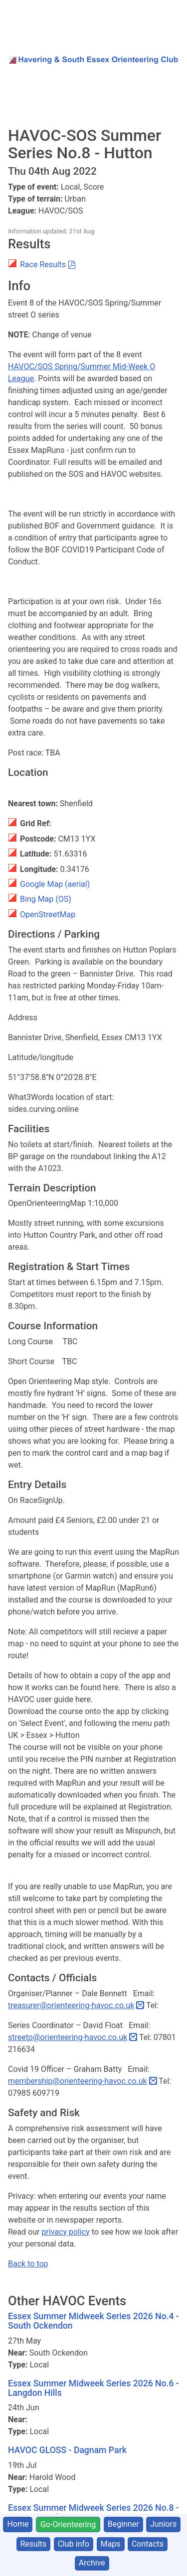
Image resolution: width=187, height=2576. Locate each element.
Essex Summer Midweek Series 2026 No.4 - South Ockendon (93, 2321)
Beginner (123, 2524)
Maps (111, 2544)
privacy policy (65, 2232)
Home (17, 2524)
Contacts (148, 2544)
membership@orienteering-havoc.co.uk (77, 2081)
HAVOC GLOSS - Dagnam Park (67, 2450)
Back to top (28, 2263)
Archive (92, 2563)
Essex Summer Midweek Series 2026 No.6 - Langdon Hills (93, 2388)
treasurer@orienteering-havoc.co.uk (71, 2005)
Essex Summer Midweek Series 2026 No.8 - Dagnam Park (93, 2512)
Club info (74, 2544)
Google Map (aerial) (55, 884)
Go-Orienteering (68, 2524)
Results (33, 2544)
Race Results (43, 264)
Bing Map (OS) (45, 899)
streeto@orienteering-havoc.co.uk (67, 2037)
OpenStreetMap (47, 914)
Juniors (163, 2524)
